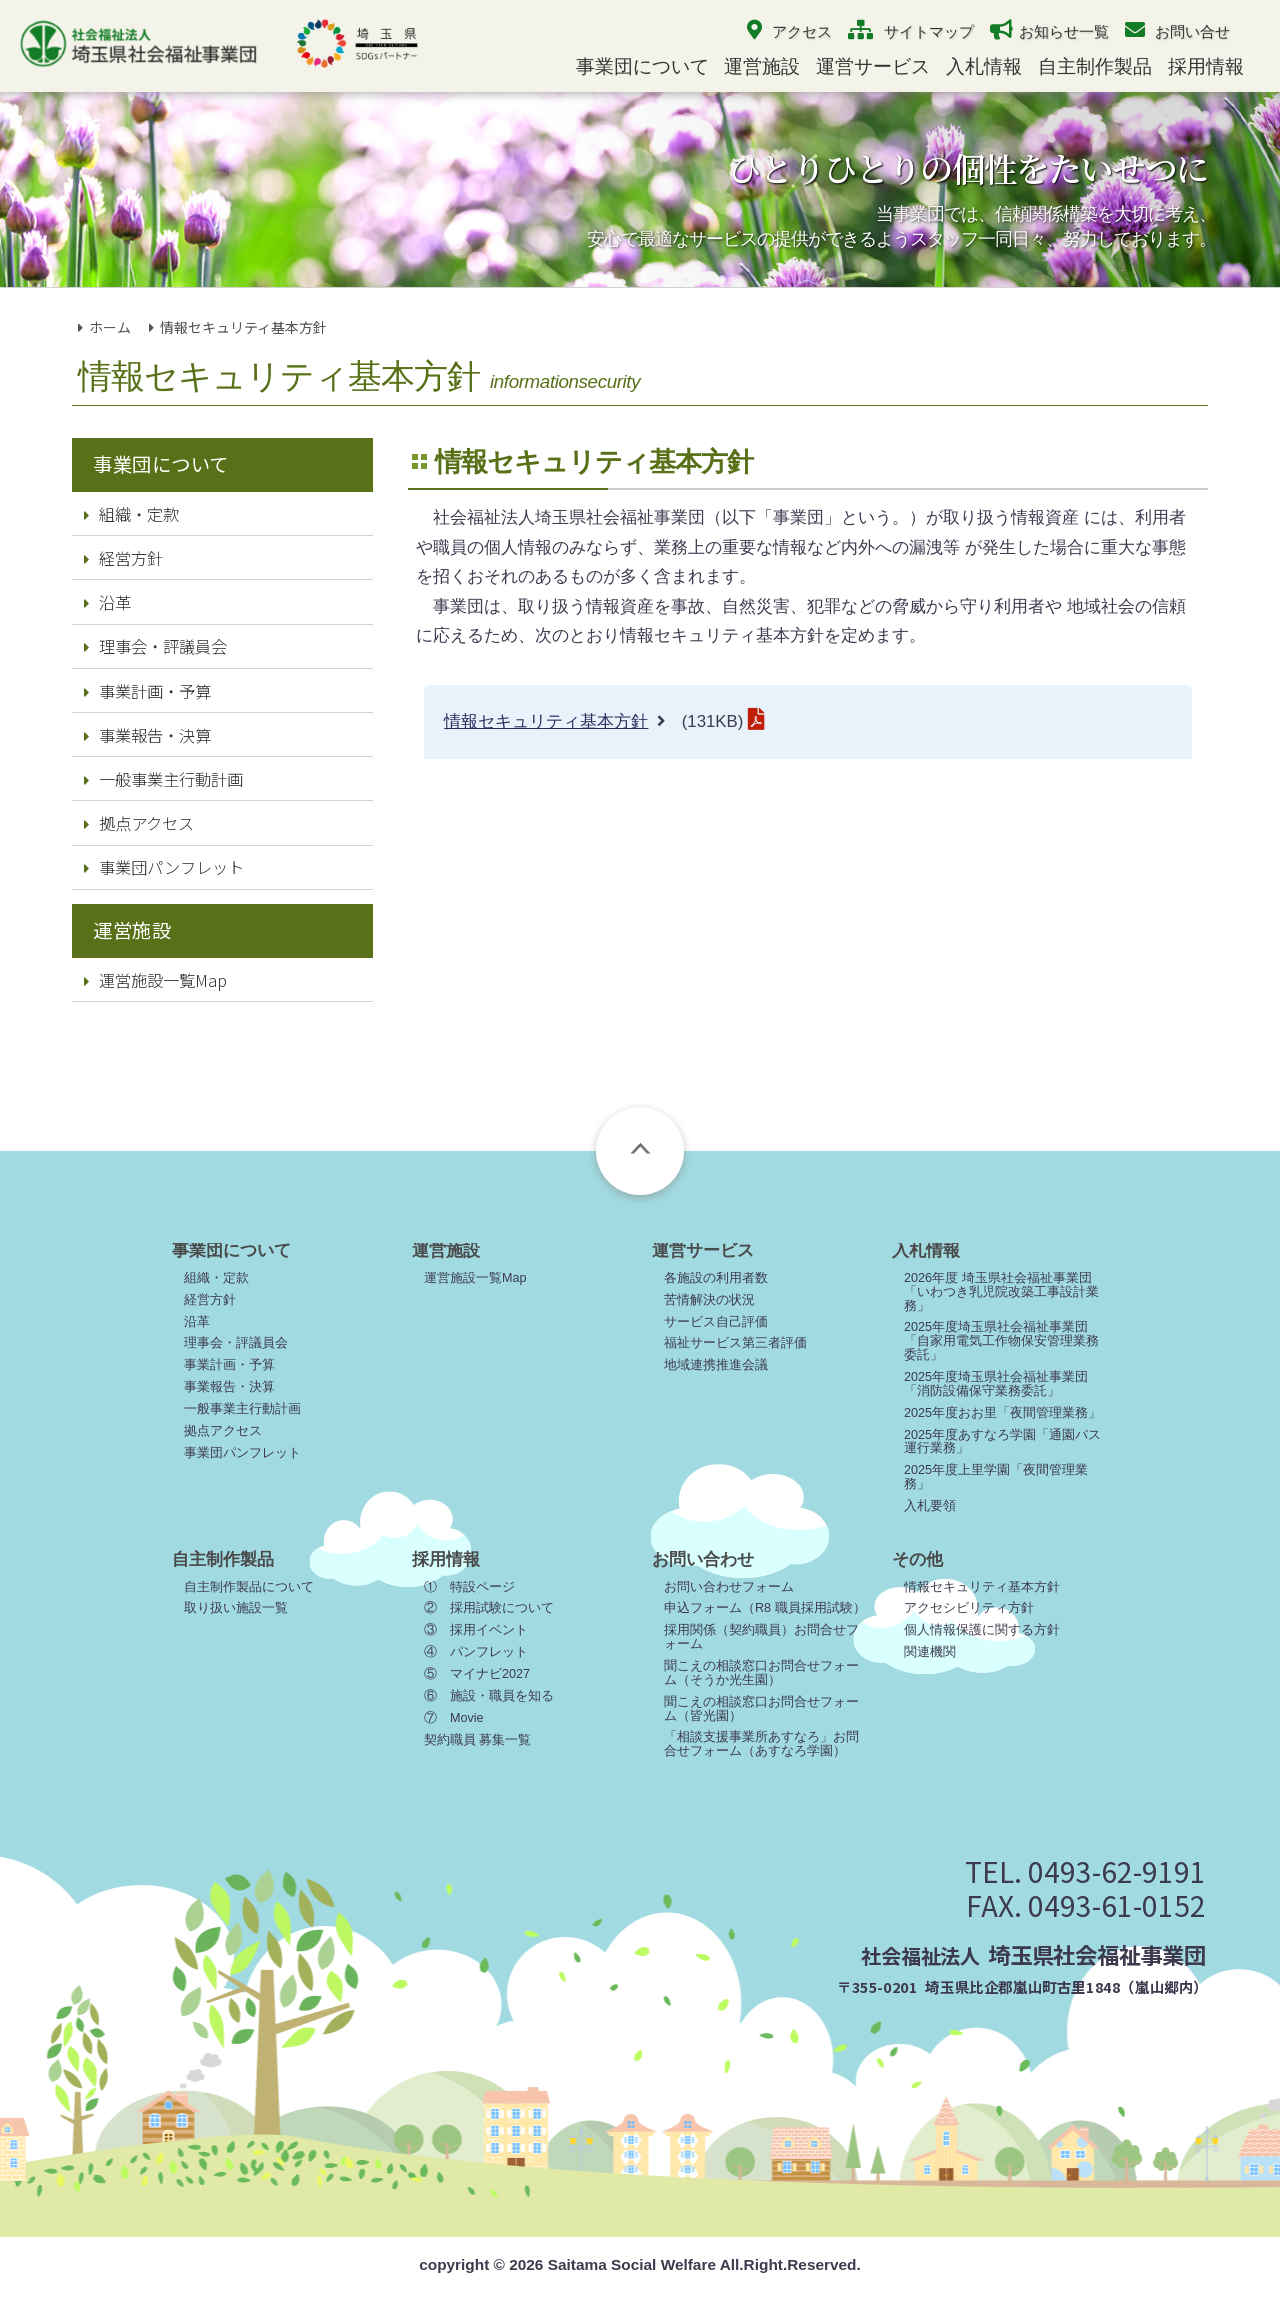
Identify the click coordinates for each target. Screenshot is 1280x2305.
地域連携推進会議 (716, 1365)
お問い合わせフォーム (729, 1587)
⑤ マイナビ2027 (477, 1674)
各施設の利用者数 (716, 1278)
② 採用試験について (489, 1608)
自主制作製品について (249, 1587)
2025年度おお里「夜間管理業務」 (1002, 1413)
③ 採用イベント (476, 1630)
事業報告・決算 (147, 735)
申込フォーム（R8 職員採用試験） (765, 1608)
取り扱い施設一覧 (236, 1608)
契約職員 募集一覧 (478, 1740)
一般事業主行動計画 (163, 779)
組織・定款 (131, 514)
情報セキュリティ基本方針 (546, 721)
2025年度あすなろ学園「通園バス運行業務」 (1002, 1442)
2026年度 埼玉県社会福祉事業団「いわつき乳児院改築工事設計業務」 (1001, 1292)
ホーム (110, 327)
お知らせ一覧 (1064, 31)
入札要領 (930, 1506)
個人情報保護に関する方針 (982, 1630)
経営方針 (123, 558)
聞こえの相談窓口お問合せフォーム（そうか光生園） (761, 1673)
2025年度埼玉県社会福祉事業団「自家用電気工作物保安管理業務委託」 (1001, 1341)
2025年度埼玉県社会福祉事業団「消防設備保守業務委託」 (996, 1384)
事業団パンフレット (164, 867)
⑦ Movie (454, 1718)
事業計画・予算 (147, 691)
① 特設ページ (469, 1587)
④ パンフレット (476, 1652)
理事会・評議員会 (155, 646)
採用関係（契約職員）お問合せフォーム (761, 1637)
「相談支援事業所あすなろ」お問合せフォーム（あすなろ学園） (761, 1744)
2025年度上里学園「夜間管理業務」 (996, 1477)
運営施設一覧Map (155, 980)
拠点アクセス (139, 823)
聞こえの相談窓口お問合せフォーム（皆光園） (761, 1709)
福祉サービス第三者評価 (735, 1343)
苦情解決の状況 (709, 1300)
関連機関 (930, 1652)
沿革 (107, 602)
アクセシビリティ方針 (969, 1608)
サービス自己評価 (716, 1322)
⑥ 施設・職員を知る (489, 1696)
